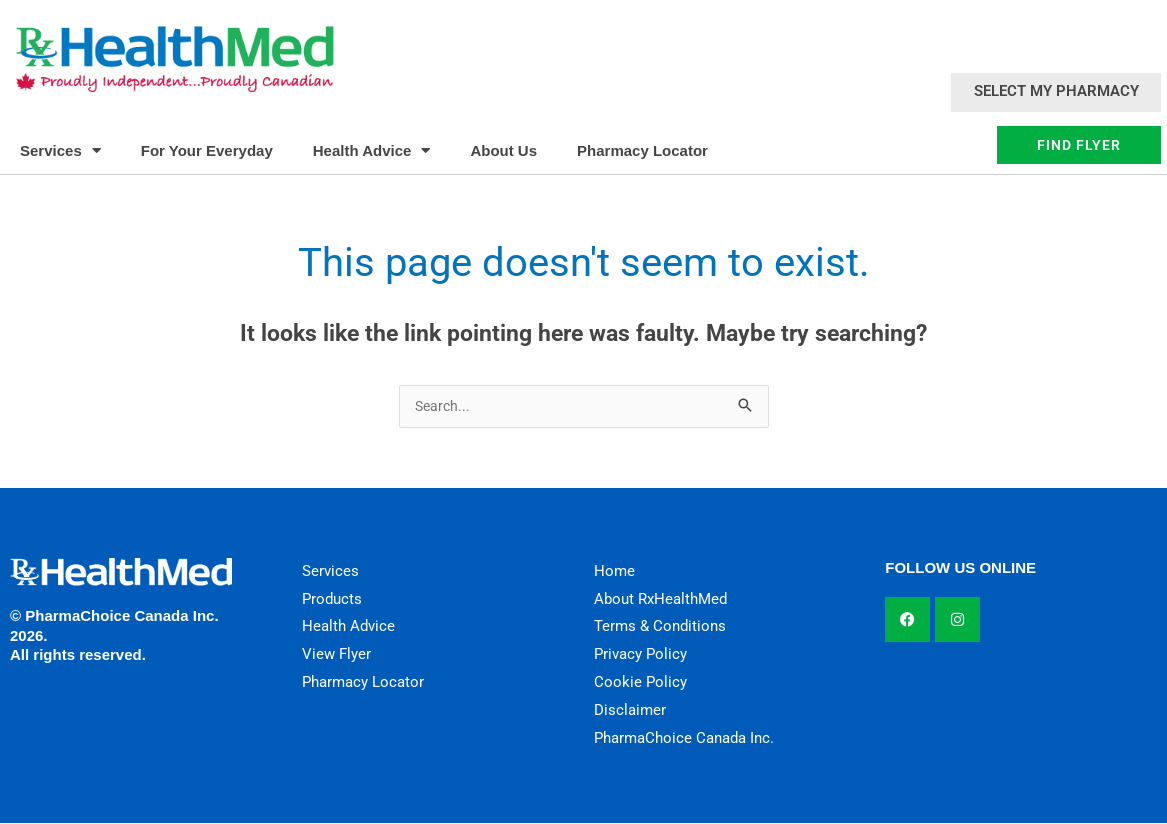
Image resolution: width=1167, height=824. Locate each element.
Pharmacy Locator (642, 150)
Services (60, 150)
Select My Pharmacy (1056, 91)
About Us (503, 150)
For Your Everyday (207, 150)
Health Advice (372, 150)
